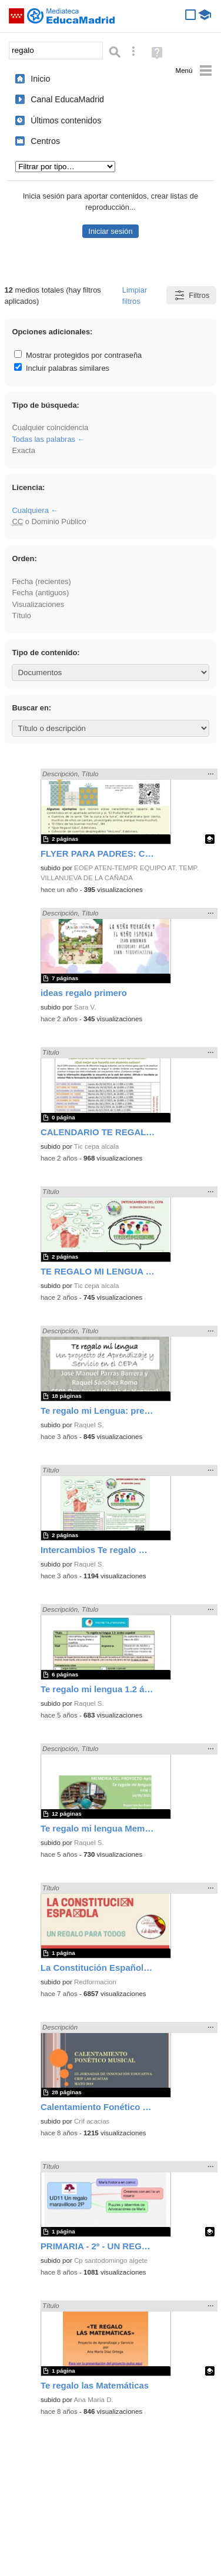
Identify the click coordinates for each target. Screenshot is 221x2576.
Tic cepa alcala (96, 1146)
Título (21, 615)
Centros (45, 141)
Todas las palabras (43, 439)
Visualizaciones (38, 604)
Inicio (40, 78)
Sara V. (85, 1007)
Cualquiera (30, 510)
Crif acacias (91, 2121)
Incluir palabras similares (61, 368)
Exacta (23, 450)
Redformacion (95, 1981)
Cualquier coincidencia (50, 427)
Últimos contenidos (66, 120)
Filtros (191, 295)
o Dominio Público (49, 521)
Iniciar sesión (110, 231)
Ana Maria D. (93, 2399)
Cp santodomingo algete (111, 2260)
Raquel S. (89, 1424)
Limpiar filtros (134, 296)
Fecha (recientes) (41, 581)
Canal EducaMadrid (67, 99)
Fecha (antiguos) (40, 592)
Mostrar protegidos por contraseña (78, 355)
